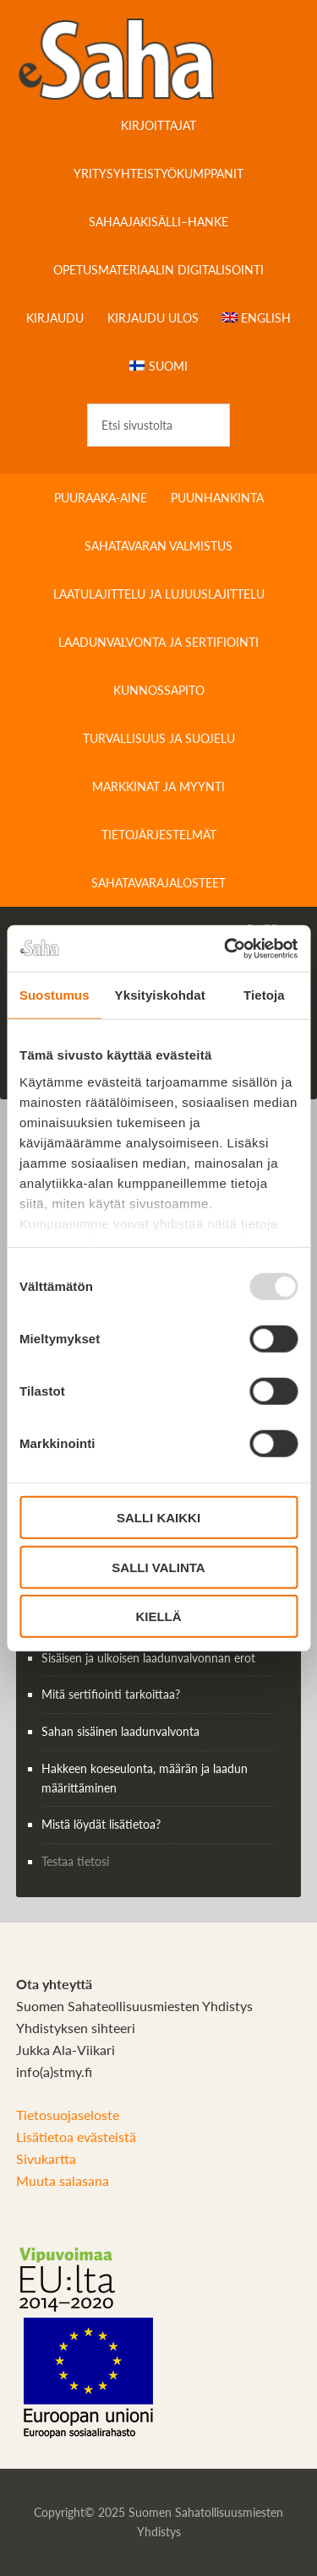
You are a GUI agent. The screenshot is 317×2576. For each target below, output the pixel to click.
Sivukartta (46, 2158)
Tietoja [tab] (264, 995)
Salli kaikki (158, 1517)
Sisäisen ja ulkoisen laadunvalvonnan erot (148, 1658)
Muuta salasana (62, 2180)
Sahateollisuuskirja (159, 59)
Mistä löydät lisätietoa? (101, 1824)
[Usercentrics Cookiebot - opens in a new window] (226, 948)
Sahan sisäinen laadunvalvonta (120, 1731)
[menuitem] (256, 318)
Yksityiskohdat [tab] (160, 995)
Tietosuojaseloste (67, 2115)
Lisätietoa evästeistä (76, 2137)
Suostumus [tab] (54, 995)
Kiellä (158, 1616)
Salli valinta (158, 1566)
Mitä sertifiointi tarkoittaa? (110, 1694)
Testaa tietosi (75, 1861)
